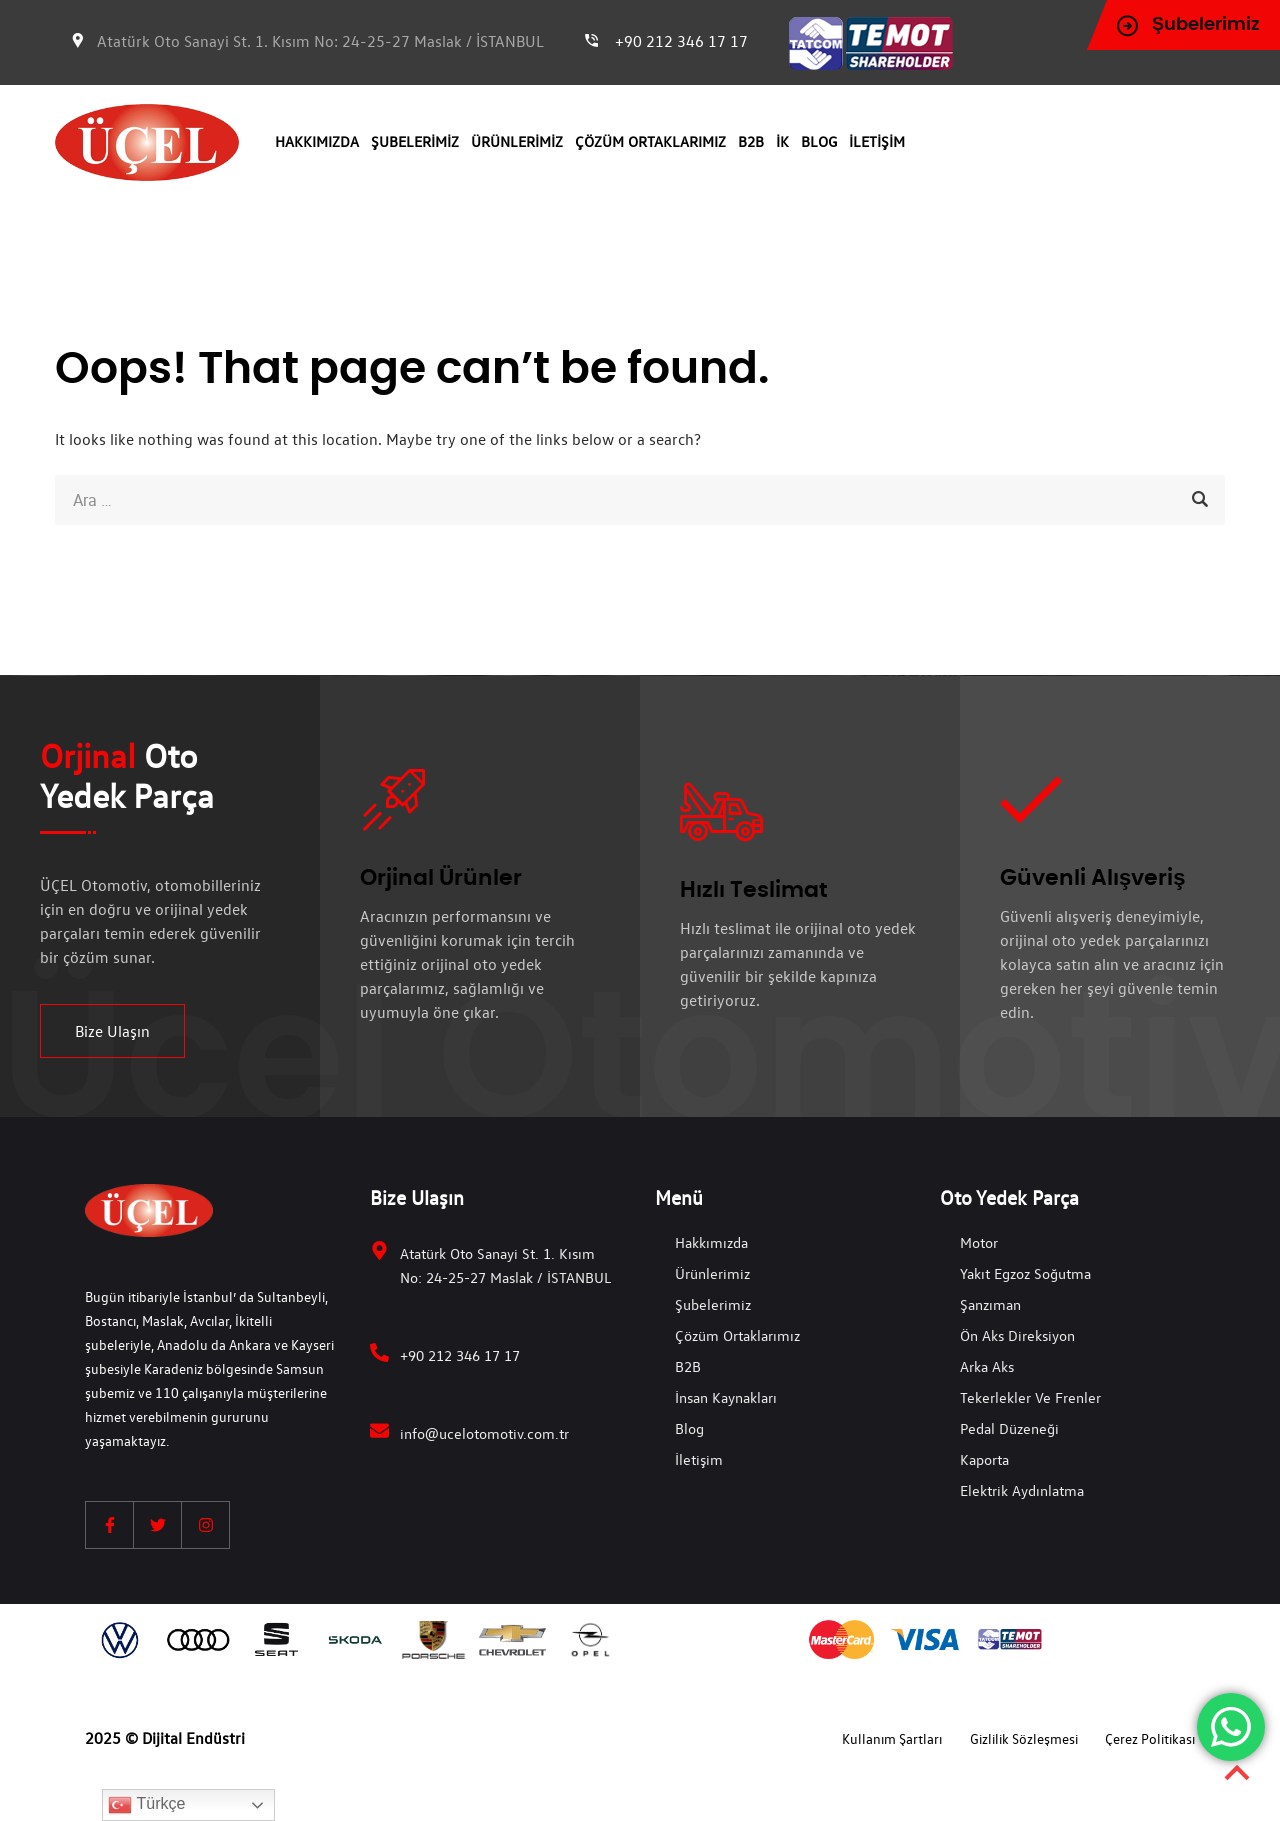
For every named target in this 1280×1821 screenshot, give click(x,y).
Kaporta (984, 1459)
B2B (751, 141)
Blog (819, 141)
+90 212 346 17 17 (681, 41)
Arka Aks (987, 1366)
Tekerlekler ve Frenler (1030, 1397)
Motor (979, 1242)
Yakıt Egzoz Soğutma (1025, 1273)
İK (782, 141)
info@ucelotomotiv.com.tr (484, 1433)
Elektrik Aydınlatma (1022, 1490)
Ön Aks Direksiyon (1017, 1335)
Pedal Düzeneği (1009, 1428)
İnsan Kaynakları (726, 1397)
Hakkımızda (317, 141)
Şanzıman (990, 1304)
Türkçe (146, 1805)
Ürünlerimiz (517, 141)
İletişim (877, 141)
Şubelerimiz (415, 141)
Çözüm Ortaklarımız (650, 141)
